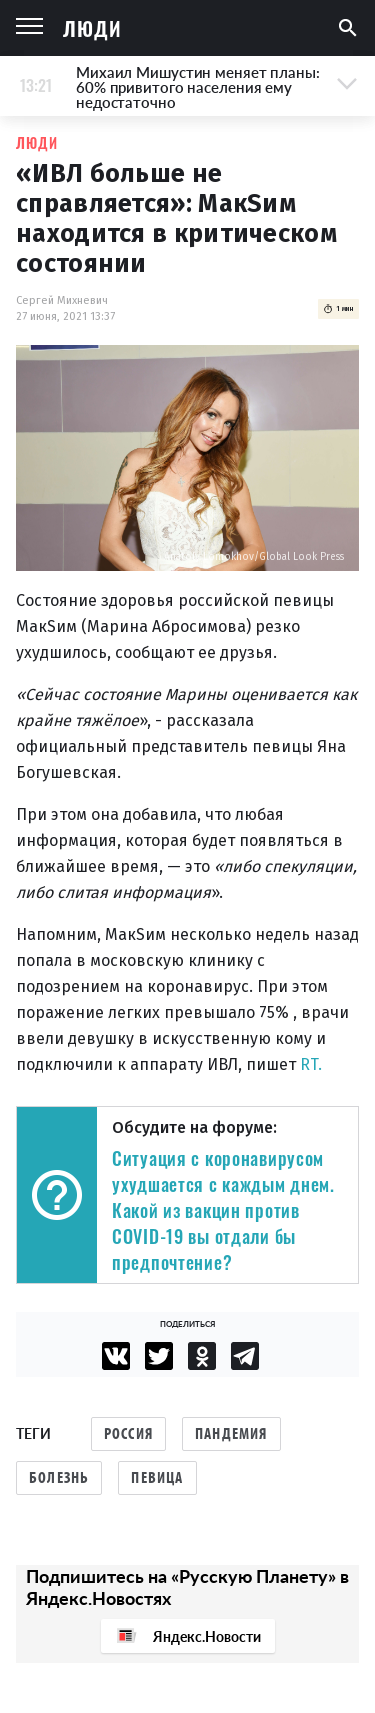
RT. (311, 1064)
